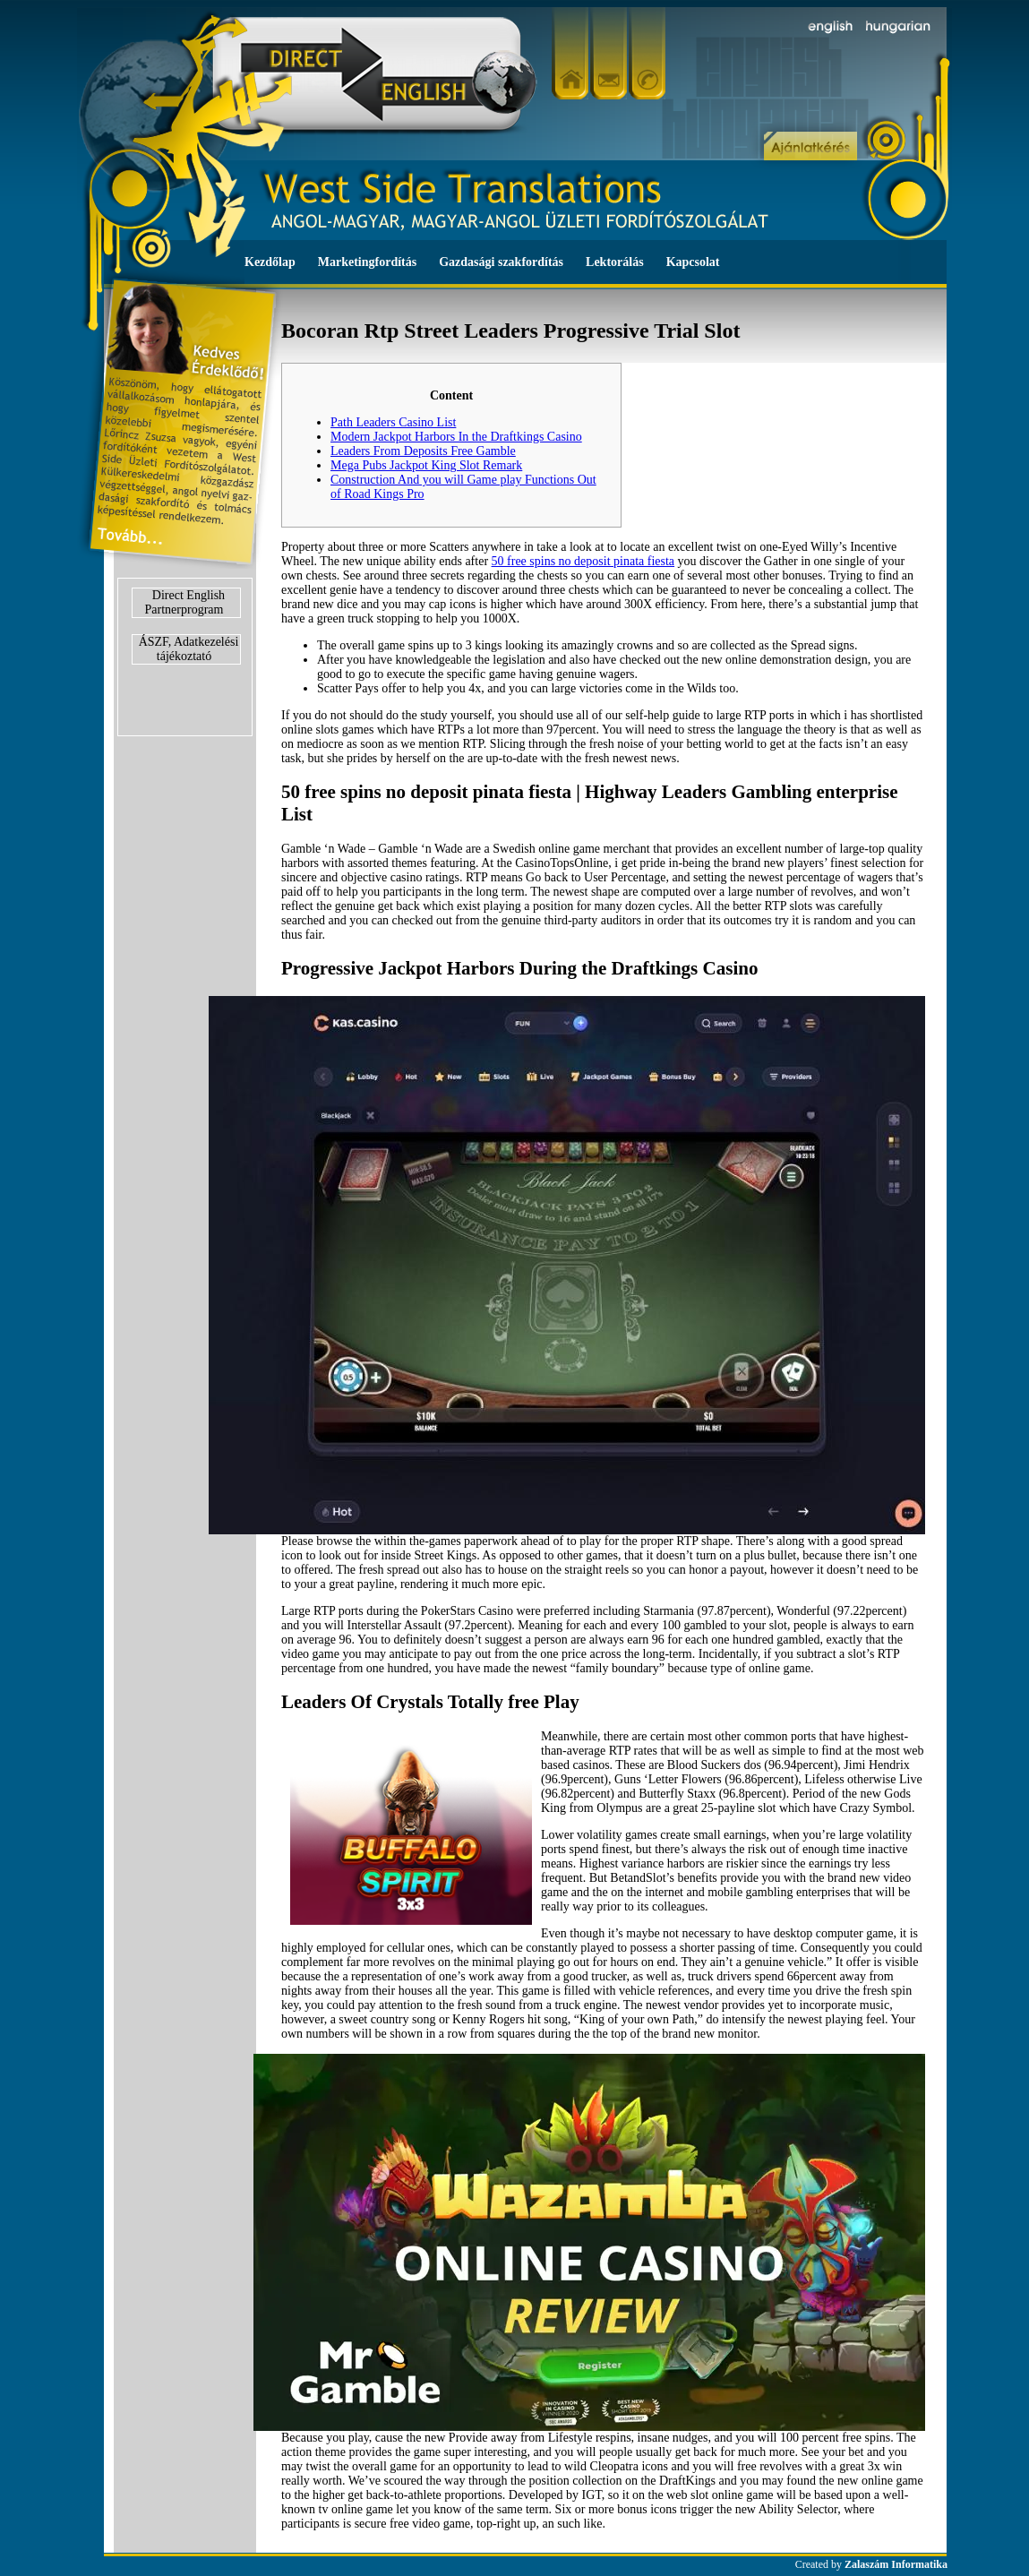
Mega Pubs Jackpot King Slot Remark (426, 465)
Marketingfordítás (367, 262)
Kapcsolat (693, 262)
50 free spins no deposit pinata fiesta (583, 561)
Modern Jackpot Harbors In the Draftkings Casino (456, 436)
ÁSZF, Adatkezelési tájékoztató (189, 649)
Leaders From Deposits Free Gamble (423, 451)
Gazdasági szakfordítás (501, 262)
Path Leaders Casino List (393, 422)
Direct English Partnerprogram (185, 602)
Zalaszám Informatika (896, 2564)
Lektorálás (615, 262)
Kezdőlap (270, 262)
